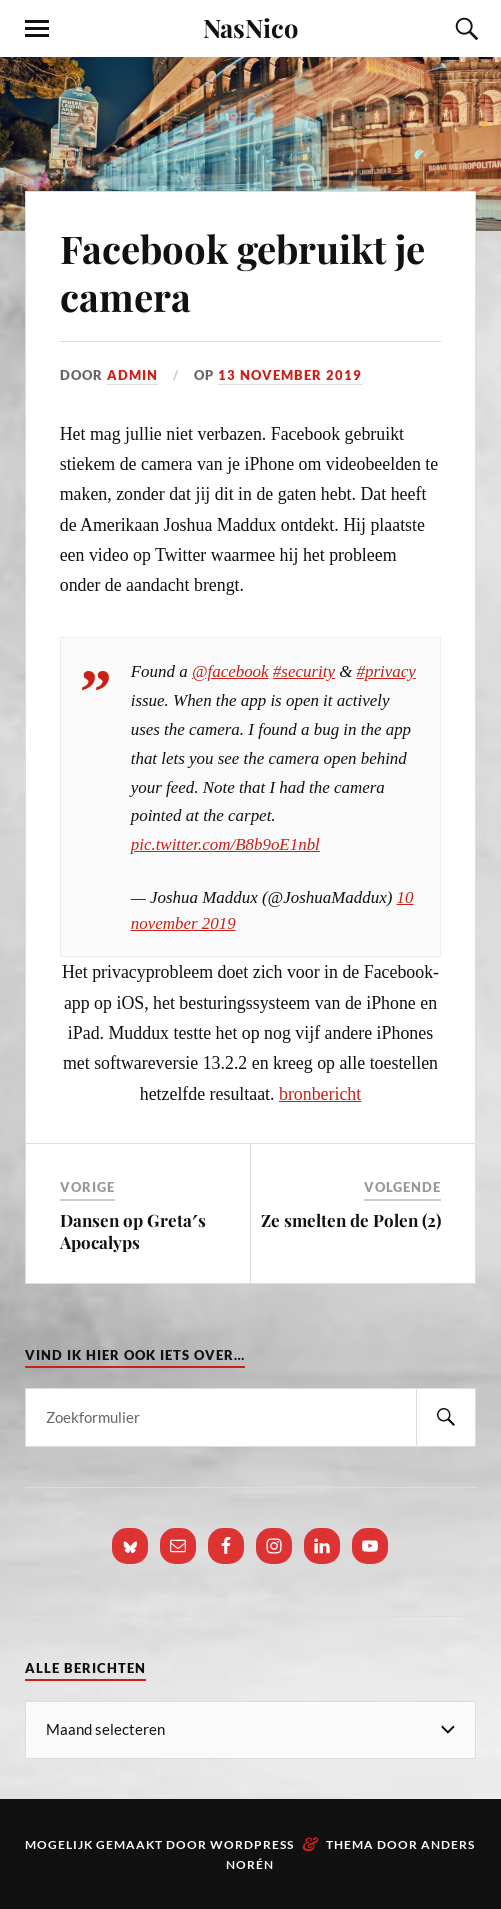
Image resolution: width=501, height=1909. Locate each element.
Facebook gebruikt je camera (242, 272)
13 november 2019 (290, 375)
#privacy (386, 671)
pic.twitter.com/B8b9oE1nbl (225, 844)
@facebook (230, 671)
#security (304, 671)
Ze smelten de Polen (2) (351, 1220)
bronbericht (320, 1094)
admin (132, 375)
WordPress (252, 1844)
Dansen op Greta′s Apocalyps (133, 1231)
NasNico (250, 27)
